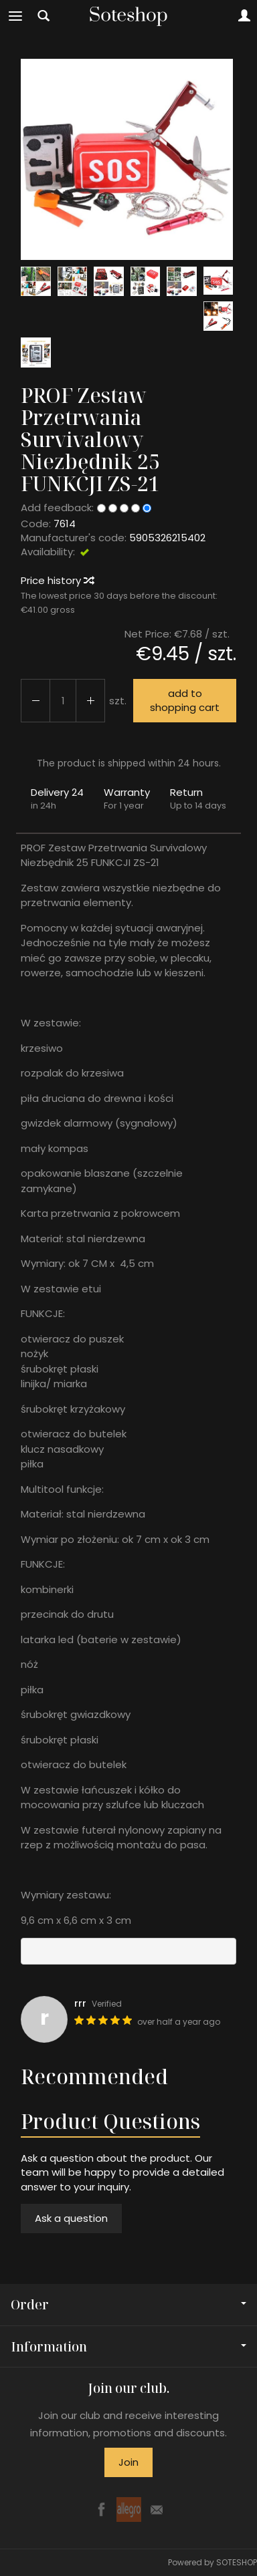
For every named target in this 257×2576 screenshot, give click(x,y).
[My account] (244, 16)
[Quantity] (63, 700)
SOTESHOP (236, 2562)
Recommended (94, 2076)
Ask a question (71, 2218)
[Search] (43, 16)
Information (128, 2346)
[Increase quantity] (35, 700)
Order (128, 2304)
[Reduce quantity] (90, 700)
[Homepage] (128, 16)
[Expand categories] (15, 16)
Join (128, 2462)
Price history (57, 580)
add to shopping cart (185, 700)
